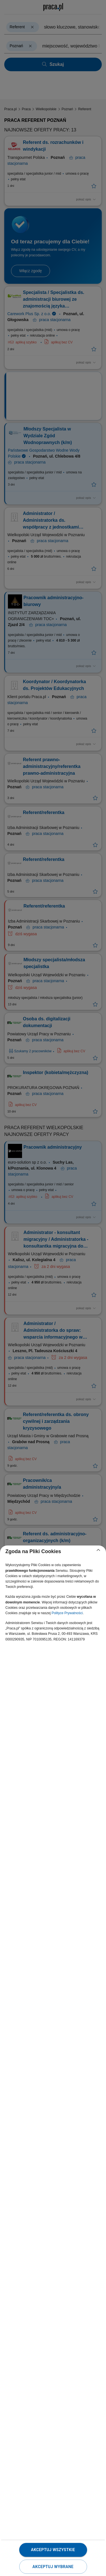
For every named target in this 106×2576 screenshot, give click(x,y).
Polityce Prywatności (67, 1613)
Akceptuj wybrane (53, 2566)
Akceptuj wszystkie (53, 2549)
